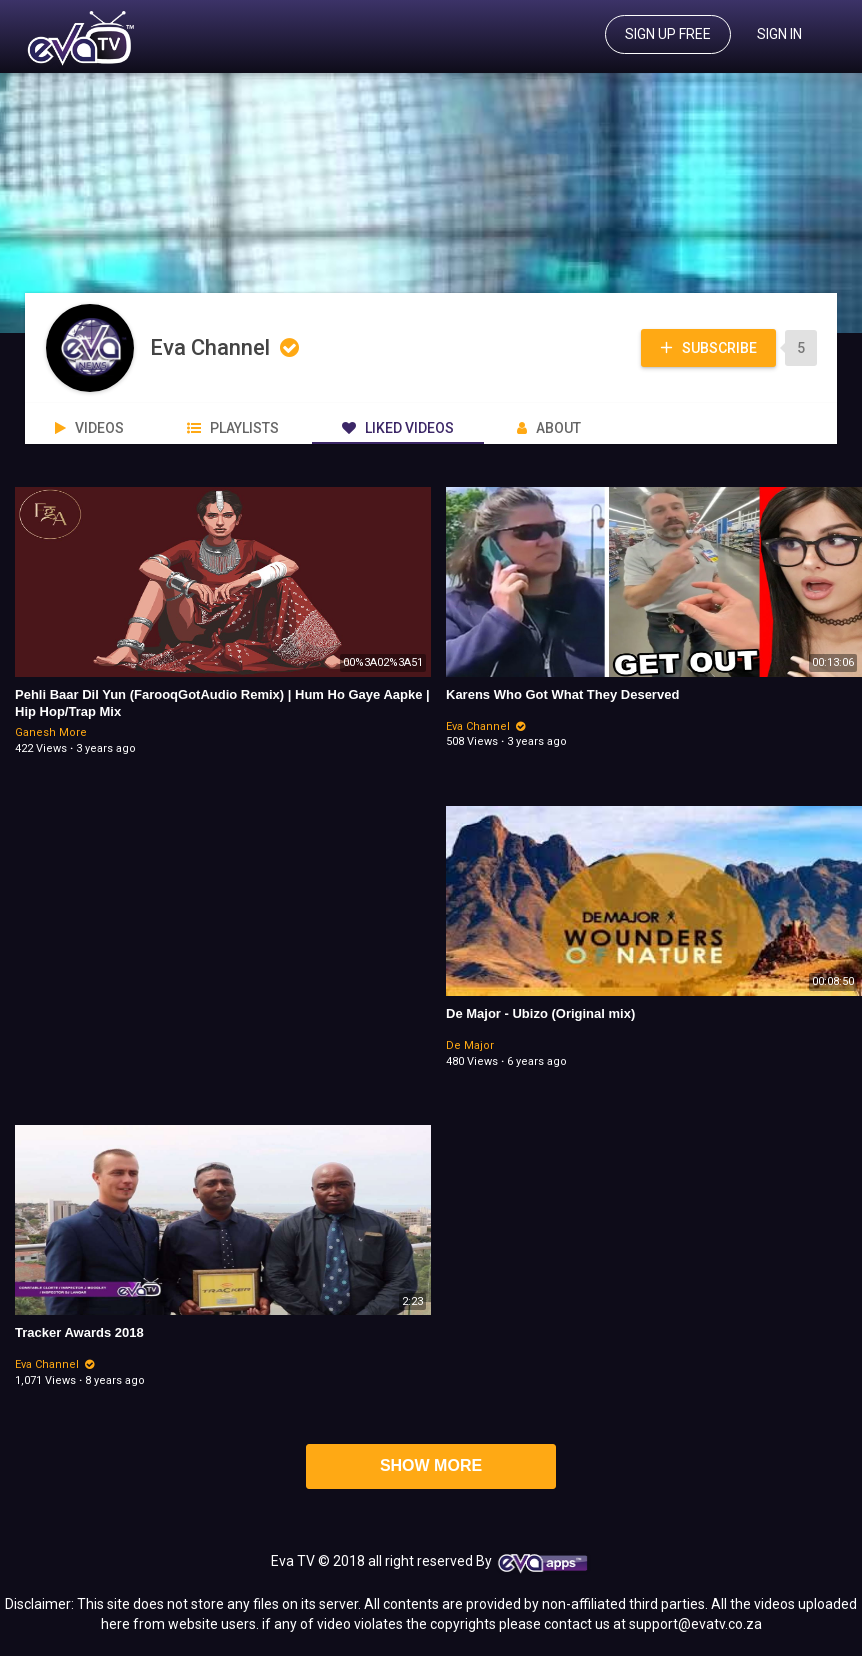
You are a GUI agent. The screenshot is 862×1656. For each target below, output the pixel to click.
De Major (470, 1045)
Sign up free (668, 34)
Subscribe (707, 347)
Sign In (779, 34)
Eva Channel (226, 347)
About (549, 428)
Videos (89, 428)
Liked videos (398, 428)
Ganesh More (51, 732)
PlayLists (233, 428)
